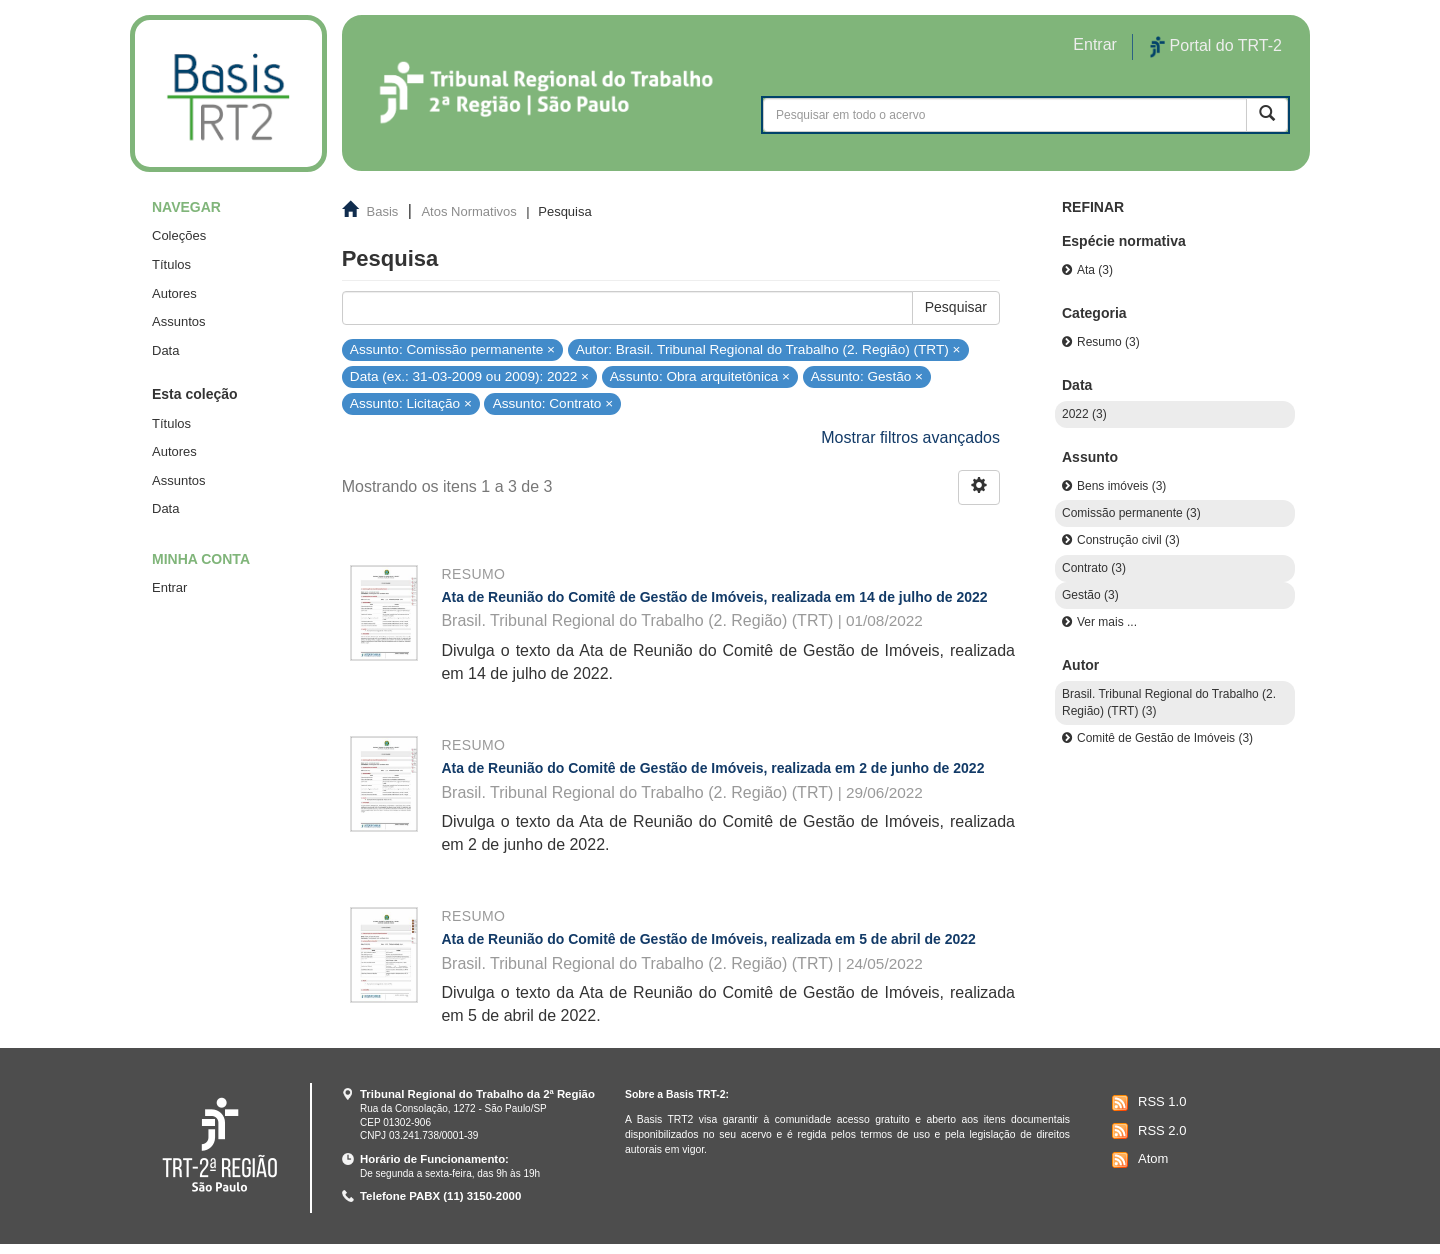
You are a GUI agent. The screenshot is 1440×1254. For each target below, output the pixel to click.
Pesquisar (956, 307)
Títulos (171, 264)
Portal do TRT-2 (1216, 47)
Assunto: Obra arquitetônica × (700, 376)
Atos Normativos (468, 211)
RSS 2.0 (1146, 1131)
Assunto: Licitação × (411, 403)
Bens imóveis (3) (1121, 486)
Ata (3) (1095, 270)
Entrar (169, 587)
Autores (174, 293)
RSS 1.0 (1146, 1103)
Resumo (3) (1108, 342)
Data (165, 350)
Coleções (179, 235)
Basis (383, 211)
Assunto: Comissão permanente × (452, 348)
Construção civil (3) (1128, 540)
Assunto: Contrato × (553, 403)
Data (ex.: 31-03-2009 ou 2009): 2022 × (469, 376)
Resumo (473, 574)
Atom (1137, 1160)
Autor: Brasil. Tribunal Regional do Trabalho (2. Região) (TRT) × (768, 348)
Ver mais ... (1107, 622)
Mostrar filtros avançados (910, 437)
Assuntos (178, 321)
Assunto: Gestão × (867, 376)
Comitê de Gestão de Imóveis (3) (1165, 738)
